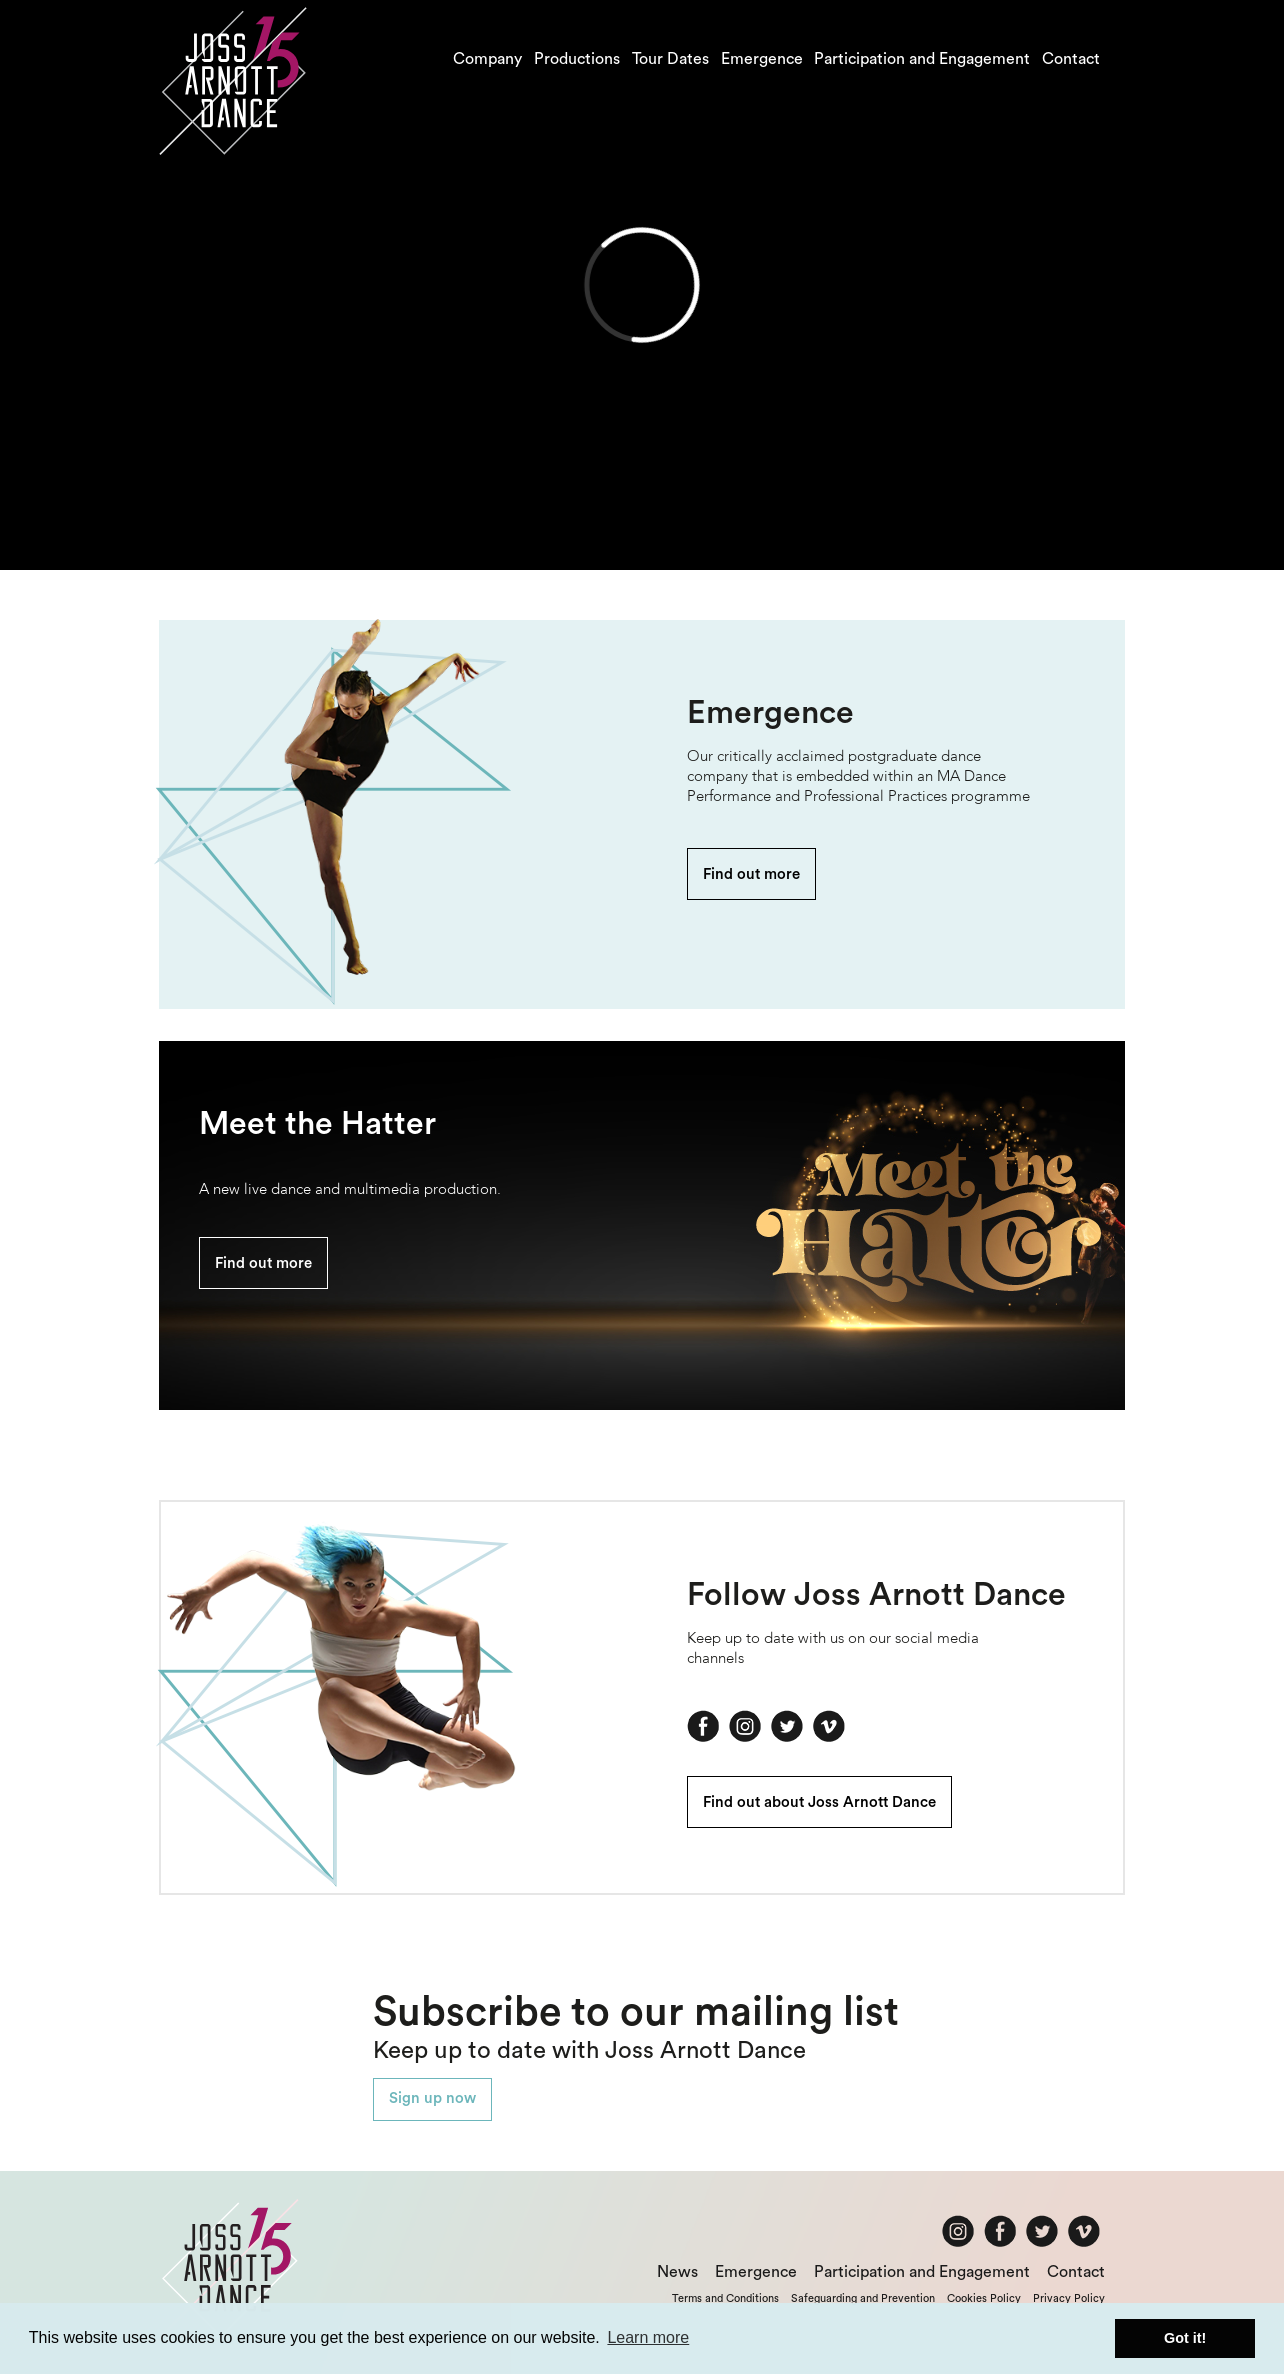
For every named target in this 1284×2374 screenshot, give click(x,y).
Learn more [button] (648, 2337)
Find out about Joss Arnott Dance (819, 1802)
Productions (577, 59)
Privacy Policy (1069, 2298)
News (677, 2272)
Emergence (762, 59)
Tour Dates (670, 59)
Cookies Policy (984, 2298)
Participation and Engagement (922, 59)
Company (487, 59)
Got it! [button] (1185, 2338)
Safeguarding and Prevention (863, 2298)
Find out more (751, 874)
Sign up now (432, 2098)
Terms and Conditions (725, 2298)
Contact (1071, 59)
